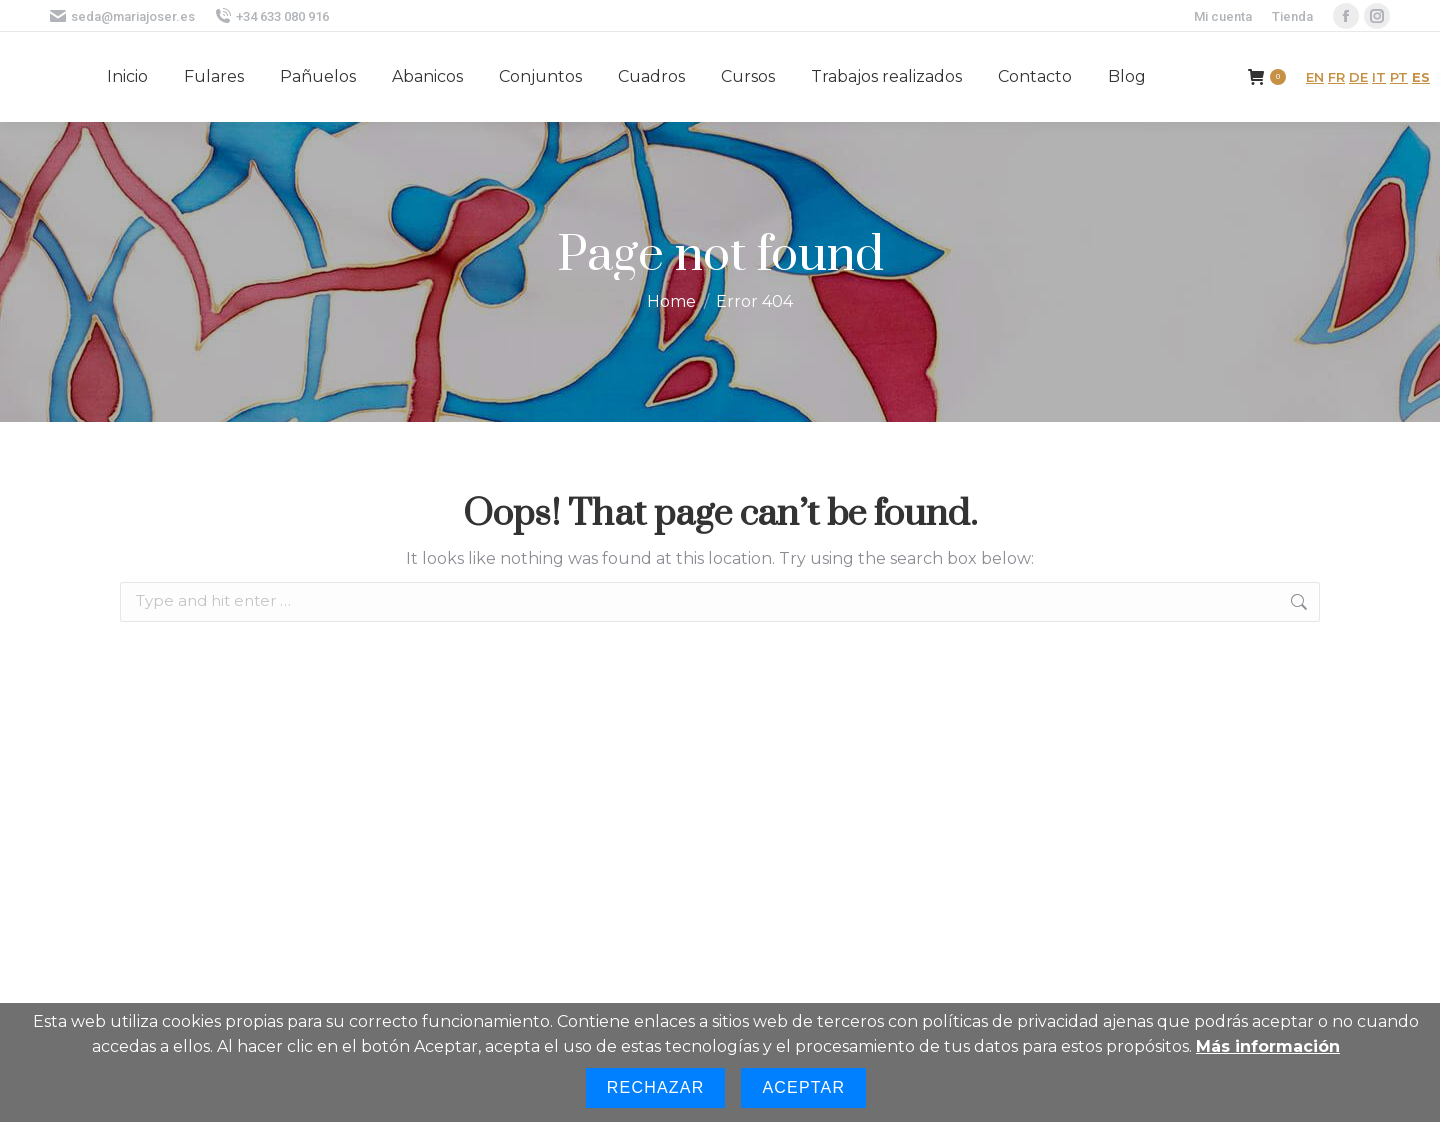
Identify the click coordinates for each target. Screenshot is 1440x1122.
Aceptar (803, 1087)
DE (1358, 77)
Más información (1268, 1046)
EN (1315, 77)
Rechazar (656, 1087)
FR (1336, 77)
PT (1399, 77)
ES (1421, 77)
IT (1379, 77)
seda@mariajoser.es (122, 16)
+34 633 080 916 (272, 16)
